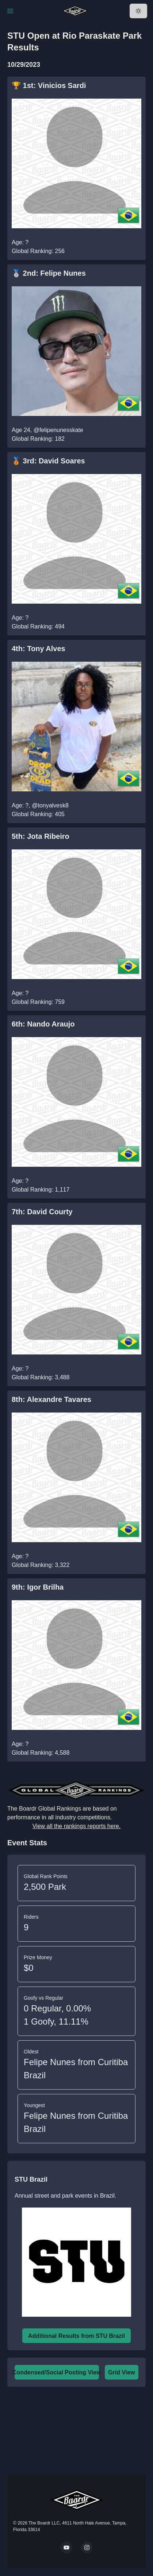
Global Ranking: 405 (38, 814)
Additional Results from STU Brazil (76, 2336)
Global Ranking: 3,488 (40, 1377)
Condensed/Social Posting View (56, 2372)
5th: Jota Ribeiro (40, 836)
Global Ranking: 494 (38, 626)
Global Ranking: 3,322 (40, 1565)
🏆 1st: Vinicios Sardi (49, 85)
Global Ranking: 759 (38, 1002)
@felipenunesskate (58, 430)
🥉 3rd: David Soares (48, 461)
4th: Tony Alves (38, 649)
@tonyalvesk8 (50, 805)
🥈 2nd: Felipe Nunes (49, 273)
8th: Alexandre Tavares (51, 1399)
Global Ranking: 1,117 (40, 1189)
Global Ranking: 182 (38, 439)
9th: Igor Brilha (38, 1587)
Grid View (121, 2372)
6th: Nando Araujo (43, 1024)
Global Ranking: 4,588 (40, 1753)
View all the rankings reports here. (76, 1826)
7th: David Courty (42, 1212)
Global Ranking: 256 (38, 251)
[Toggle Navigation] (10, 11)
